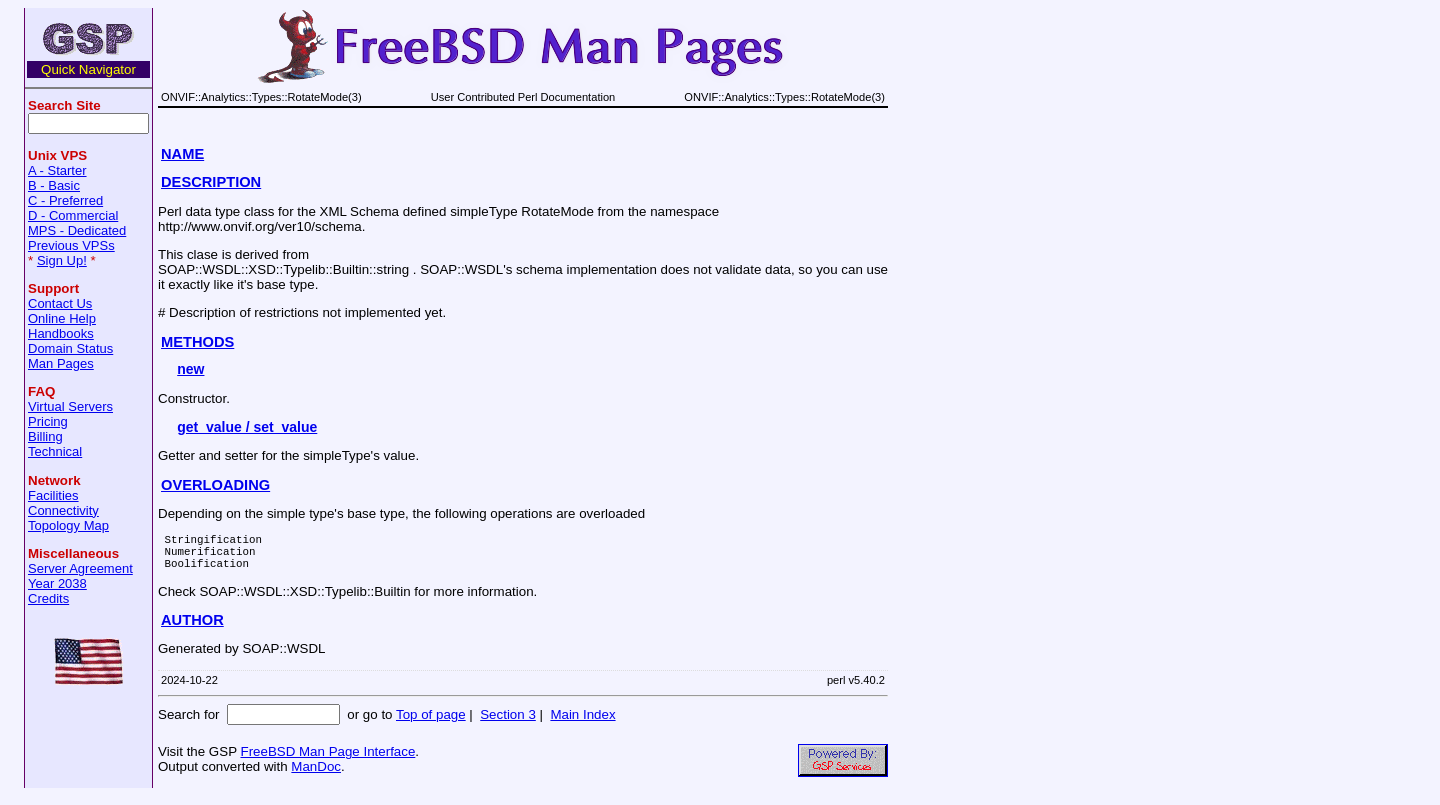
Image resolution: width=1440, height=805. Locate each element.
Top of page (431, 723)
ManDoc (316, 775)
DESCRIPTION (211, 182)
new (190, 369)
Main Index (582, 723)
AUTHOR (192, 629)
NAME (182, 154)
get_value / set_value (247, 427)
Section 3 (508, 723)
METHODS (197, 342)
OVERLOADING (215, 485)
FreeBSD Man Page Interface (327, 760)
